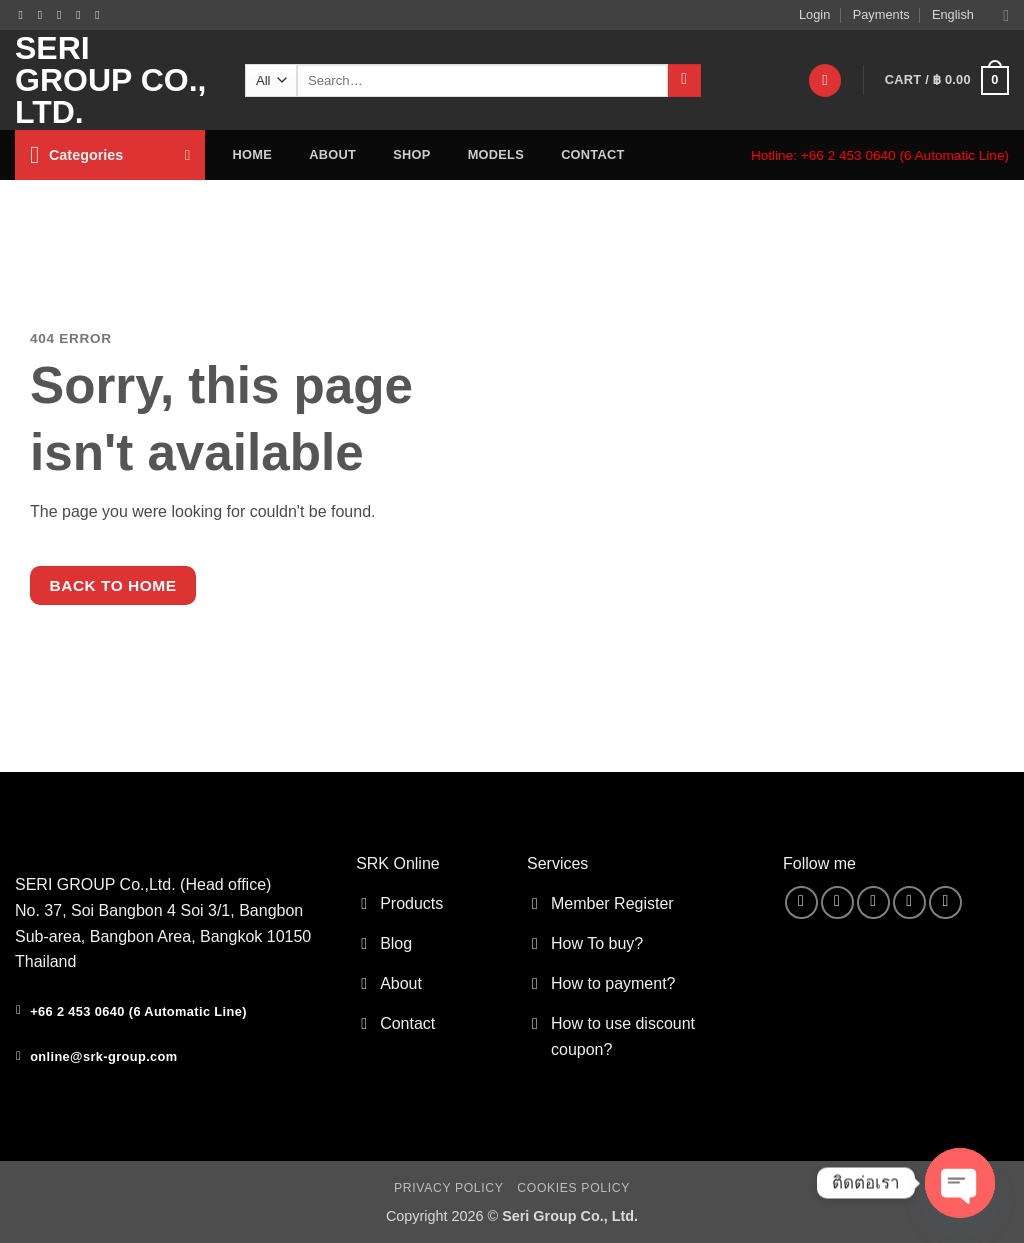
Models (496, 154)
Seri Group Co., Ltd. (110, 80)
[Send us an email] (63, 15)
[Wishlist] (825, 80)
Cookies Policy (573, 1188)
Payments (881, 14)
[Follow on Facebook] (25, 15)
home (252, 154)
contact (592, 154)
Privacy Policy (448, 1188)
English (970, 15)
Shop (411, 154)
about (332, 154)
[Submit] (684, 81)
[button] (947, 81)
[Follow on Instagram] (44, 15)
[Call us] (82, 15)
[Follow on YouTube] (101, 15)
